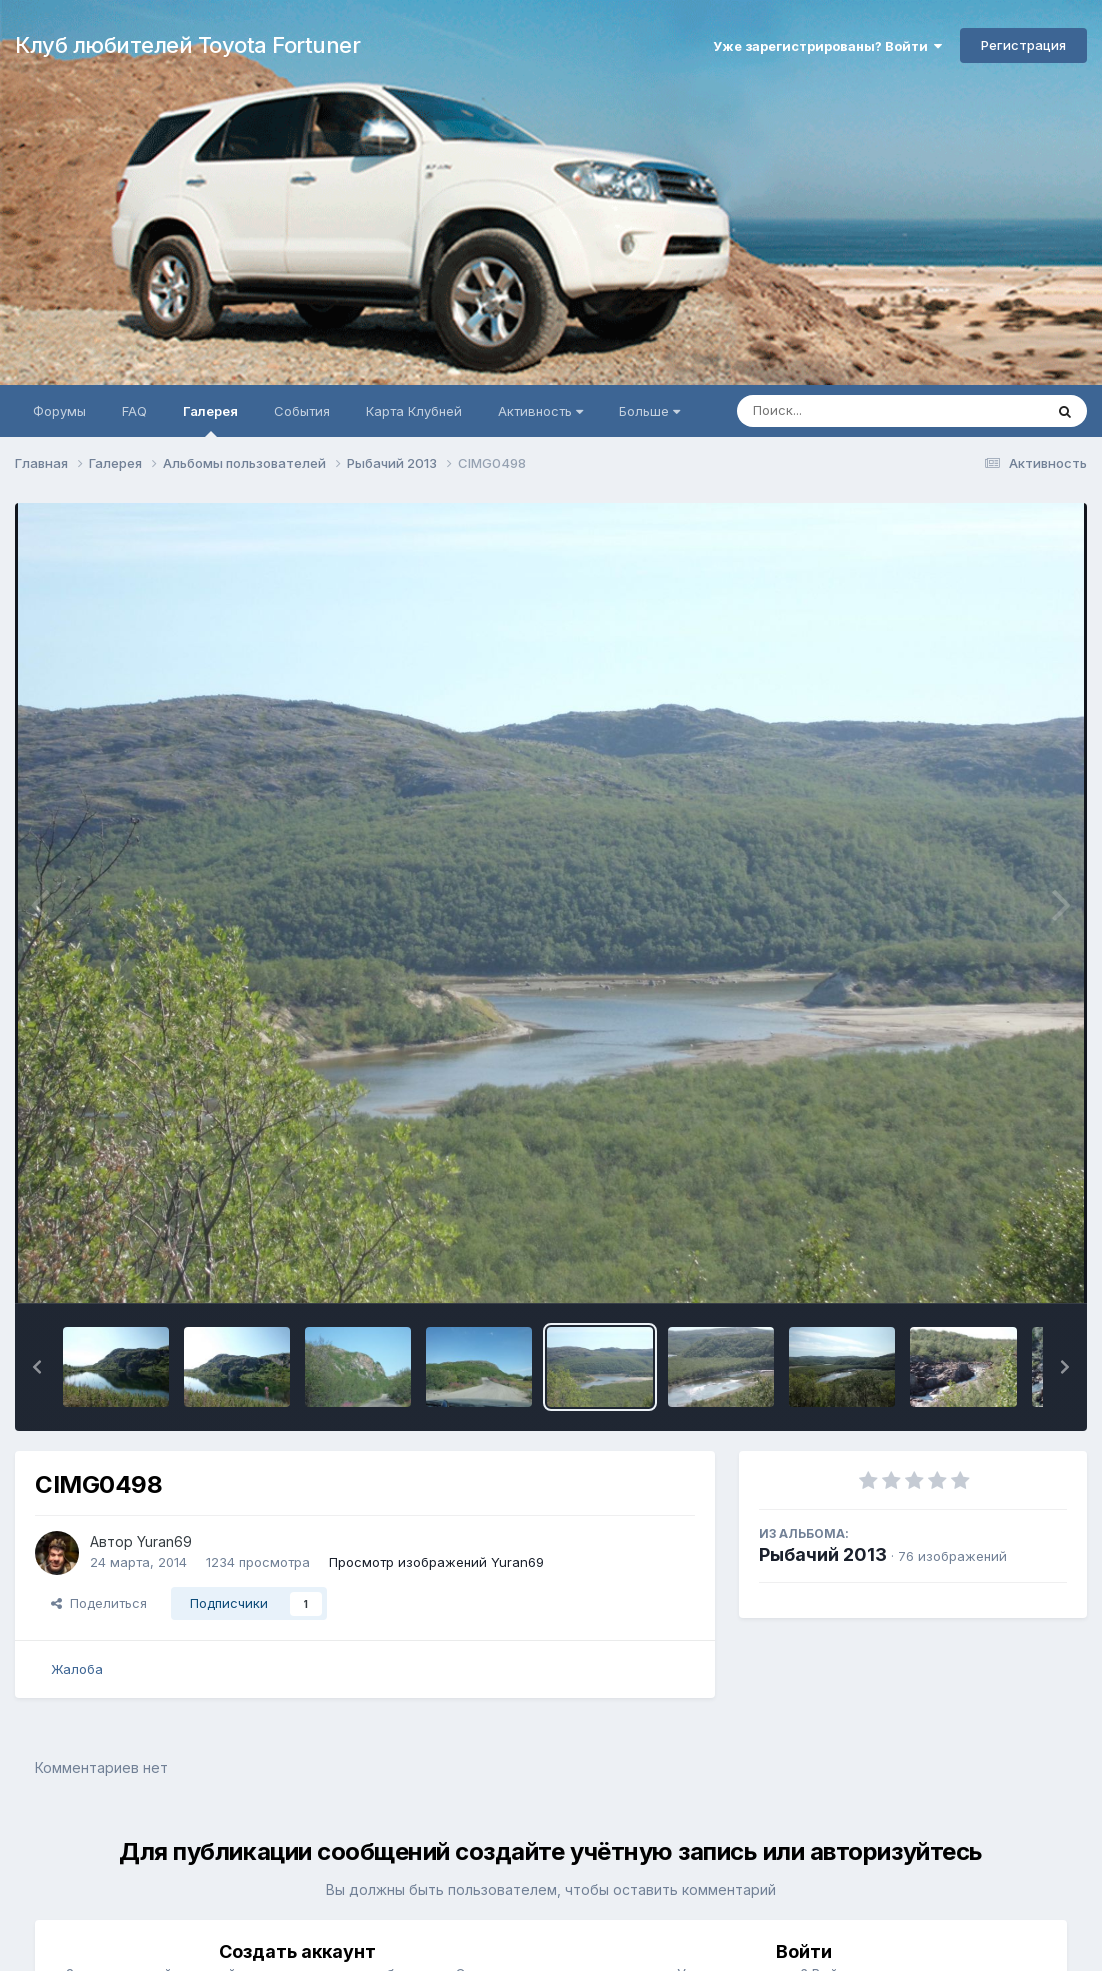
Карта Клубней (414, 411)
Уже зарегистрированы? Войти (827, 46)
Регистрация (1023, 45)
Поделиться (99, 1603)
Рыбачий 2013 (823, 1554)
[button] (37, 1367)
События (302, 411)
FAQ (134, 411)
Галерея (210, 420)
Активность (540, 411)
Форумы (59, 411)
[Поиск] (852, 411)
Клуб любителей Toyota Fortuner (187, 45)
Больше (649, 411)
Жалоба (77, 1669)
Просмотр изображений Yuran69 (436, 1562)
